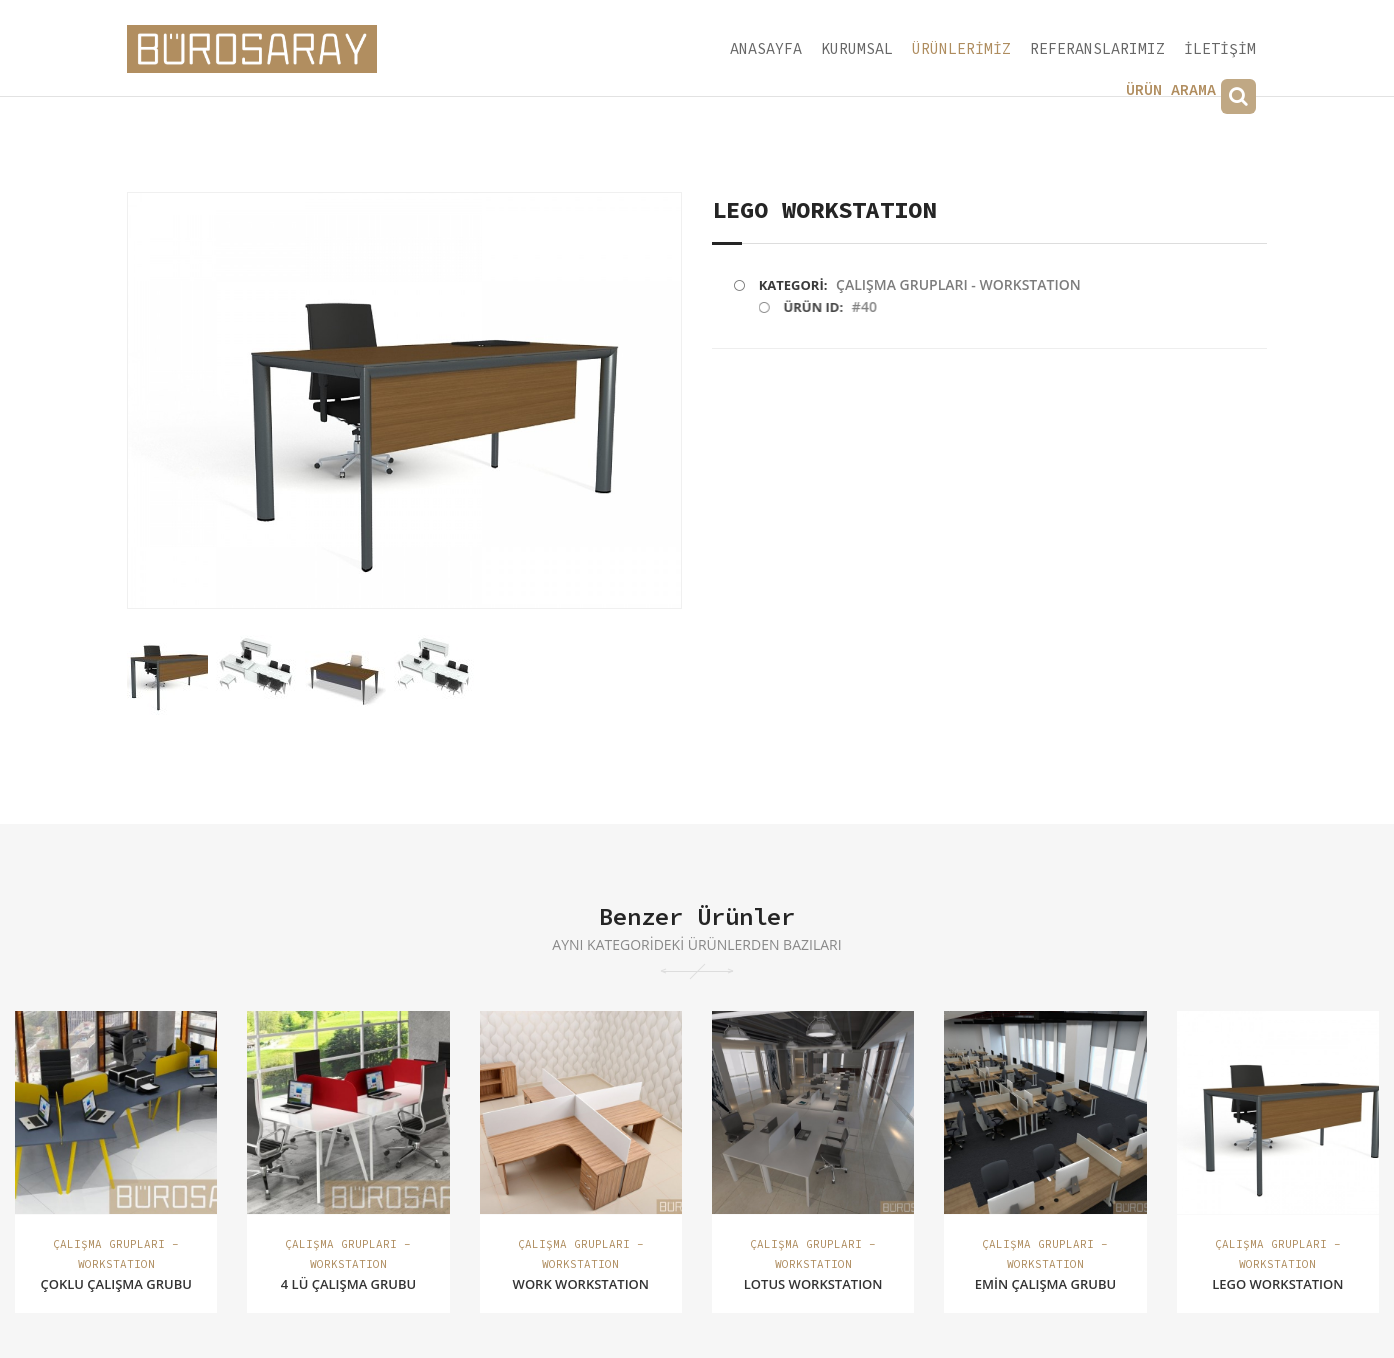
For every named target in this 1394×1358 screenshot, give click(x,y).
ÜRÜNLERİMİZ (961, 48)
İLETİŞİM (1220, 48)
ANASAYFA (766, 48)
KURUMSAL (857, 48)
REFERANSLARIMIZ (1097, 48)
